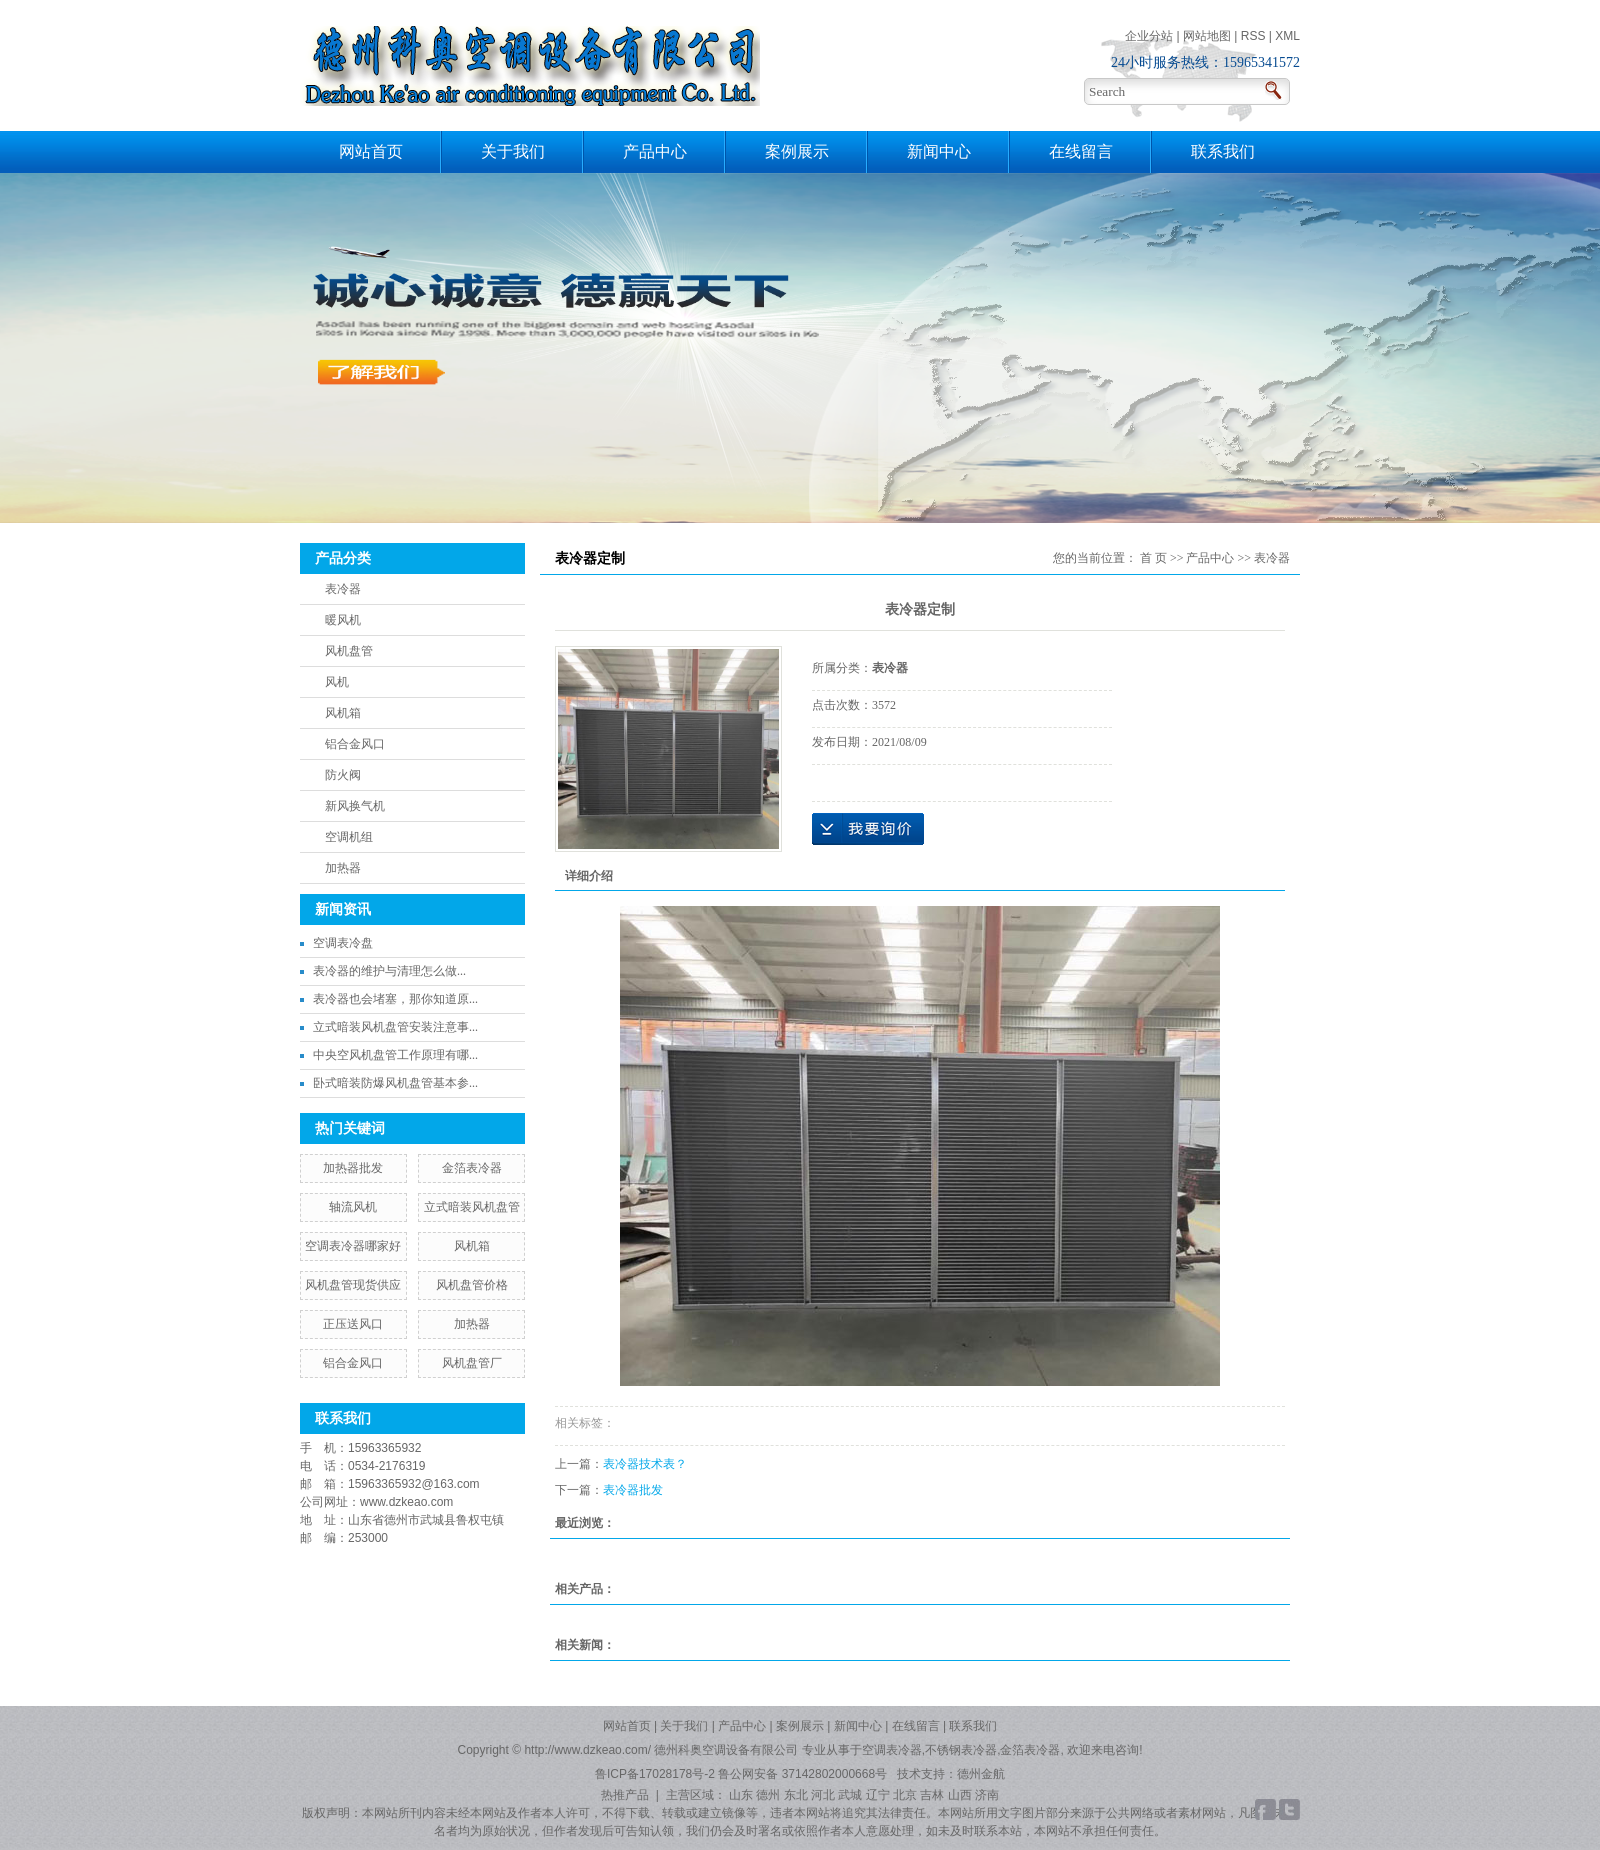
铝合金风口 (355, 744)
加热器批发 (353, 1168)
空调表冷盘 (343, 943)
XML (1287, 36)
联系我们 (1223, 151)
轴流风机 (353, 1207)
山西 (960, 1795)
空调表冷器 (892, 1750)
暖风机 (343, 620)
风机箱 (343, 713)
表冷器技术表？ (645, 1464)
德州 (768, 1795)
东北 (796, 1795)
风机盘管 (349, 651)
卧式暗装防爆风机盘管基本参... (395, 1083)
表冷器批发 (633, 1490)
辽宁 (878, 1795)
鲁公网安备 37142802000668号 (804, 1774)
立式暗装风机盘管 (472, 1207)
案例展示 (797, 151)
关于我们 (513, 151)
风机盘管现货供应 (353, 1285)
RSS (1253, 36)
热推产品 (625, 1795)
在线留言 (1081, 151)
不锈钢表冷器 (961, 1750)
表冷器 (343, 589)
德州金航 (981, 1774)
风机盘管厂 (472, 1363)
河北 (823, 1795)
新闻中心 (939, 151)
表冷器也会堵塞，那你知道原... (395, 999)
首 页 (1153, 558)
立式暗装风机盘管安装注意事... (395, 1027)
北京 (905, 1795)
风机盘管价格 (472, 1285)
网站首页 (371, 151)
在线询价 (868, 829)
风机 (337, 682)
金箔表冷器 (472, 1168)
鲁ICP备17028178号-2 (655, 1774)
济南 (987, 1795)
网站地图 (1207, 36)
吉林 (932, 1795)
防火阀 (343, 775)
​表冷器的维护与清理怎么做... (389, 971)
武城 (850, 1795)
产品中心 (655, 151)
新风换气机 (355, 806)
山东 (741, 1795)
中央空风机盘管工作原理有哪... (395, 1055)
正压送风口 (353, 1324)
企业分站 (1149, 36)
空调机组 (349, 837)
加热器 (343, 868)
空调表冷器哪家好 (353, 1246)
